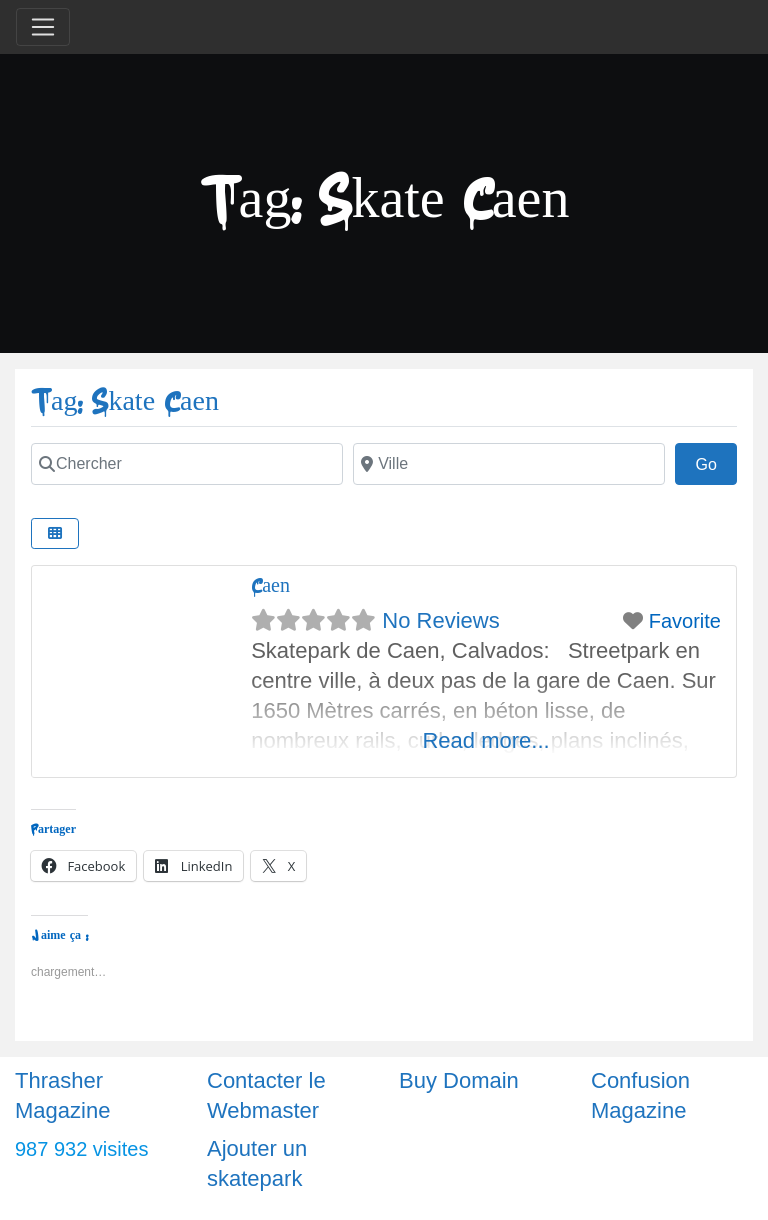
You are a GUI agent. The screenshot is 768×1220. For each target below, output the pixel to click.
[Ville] (509, 464)
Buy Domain (459, 1080)
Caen (270, 585)
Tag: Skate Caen (125, 401)
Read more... (485, 740)
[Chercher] (187, 464)
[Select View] (55, 533)
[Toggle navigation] (43, 27)
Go (716, 462)
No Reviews (440, 620)
